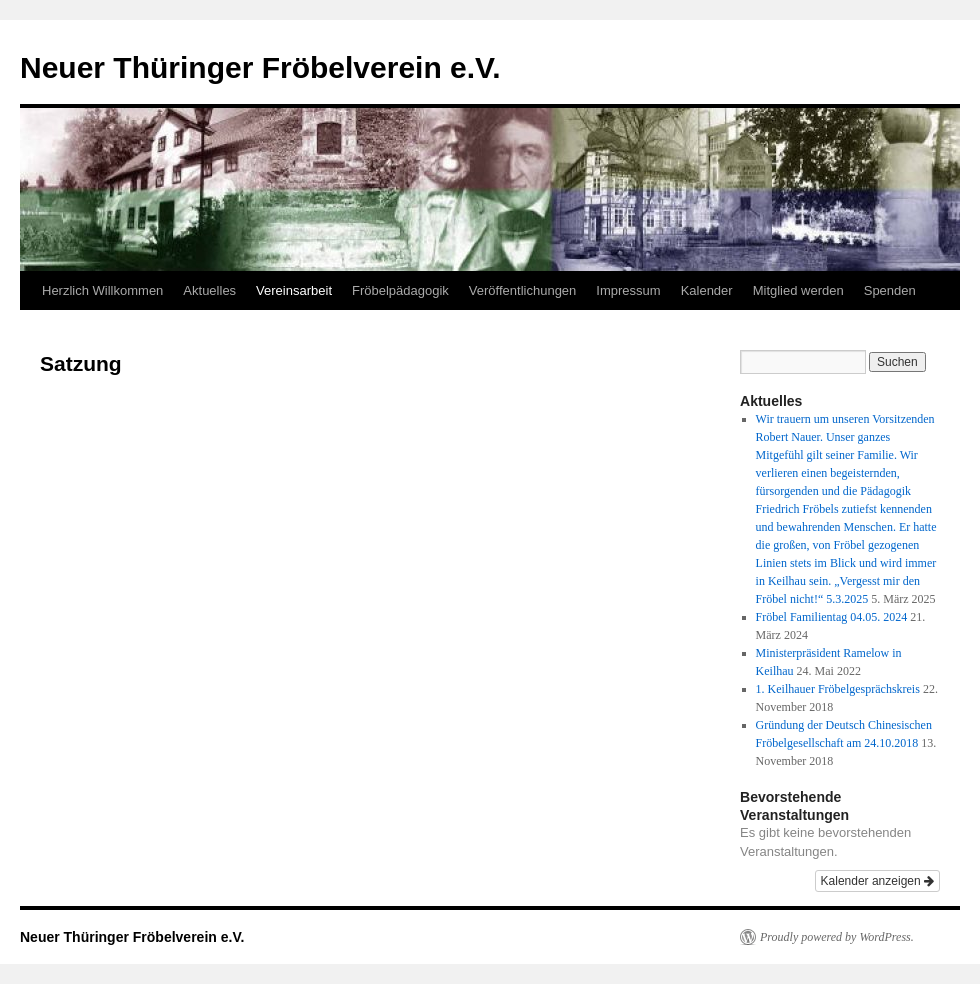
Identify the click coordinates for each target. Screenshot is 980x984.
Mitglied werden (798, 290)
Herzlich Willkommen (102, 290)
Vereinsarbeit (294, 290)
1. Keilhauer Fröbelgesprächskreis (838, 689)
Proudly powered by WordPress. (837, 937)
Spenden (890, 290)
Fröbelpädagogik (400, 290)
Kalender (707, 290)
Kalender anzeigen (877, 881)
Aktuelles (209, 290)
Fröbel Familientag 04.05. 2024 (832, 617)
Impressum (628, 290)
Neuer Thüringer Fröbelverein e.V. (260, 67)
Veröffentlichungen (522, 290)
